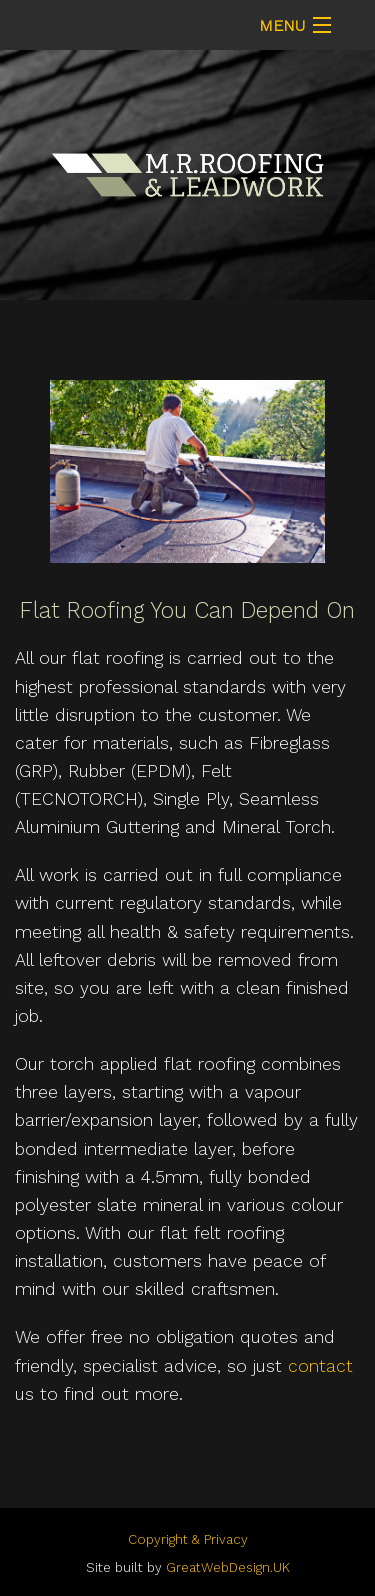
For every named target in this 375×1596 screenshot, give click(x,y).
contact (320, 1366)
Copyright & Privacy (188, 1539)
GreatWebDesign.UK (228, 1567)
